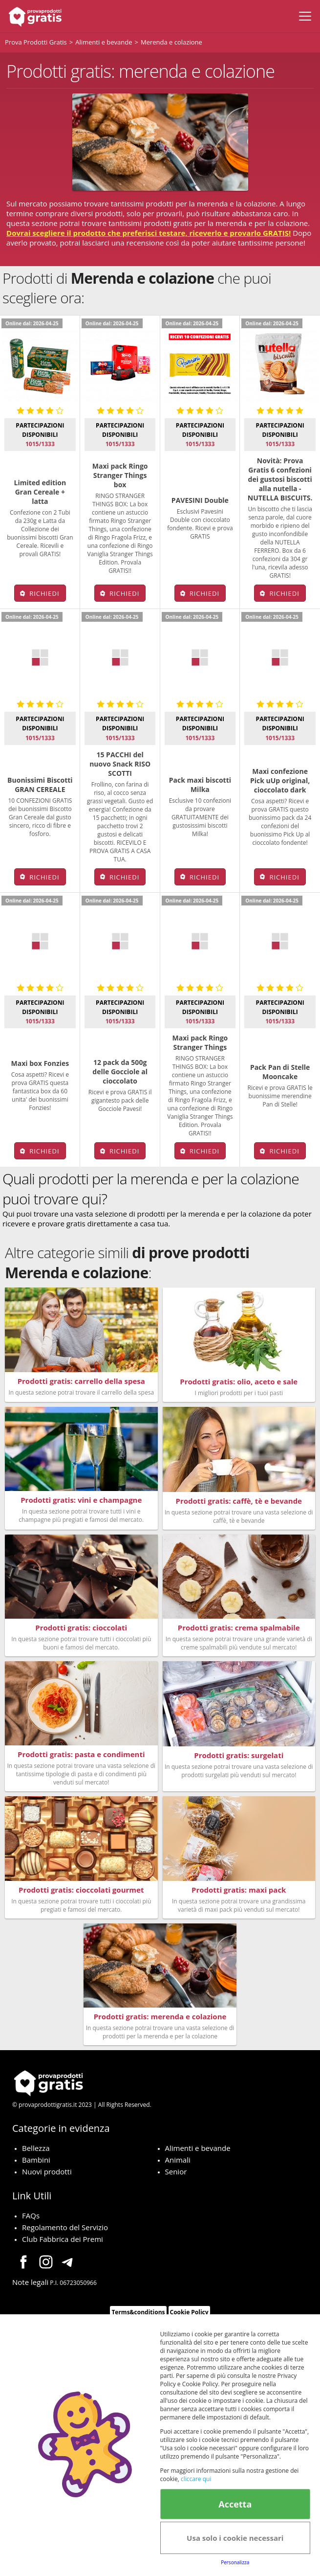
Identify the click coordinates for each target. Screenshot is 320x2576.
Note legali (30, 2282)
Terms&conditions (138, 2312)
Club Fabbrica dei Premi (62, 2239)
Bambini (36, 2160)
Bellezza (36, 2148)
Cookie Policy (189, 2312)
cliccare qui (196, 2479)
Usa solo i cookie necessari (235, 2538)
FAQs (31, 2215)
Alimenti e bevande (198, 2148)
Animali (178, 2160)
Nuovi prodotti (47, 2171)
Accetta (235, 2504)
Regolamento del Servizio (65, 2227)
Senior (176, 2171)
